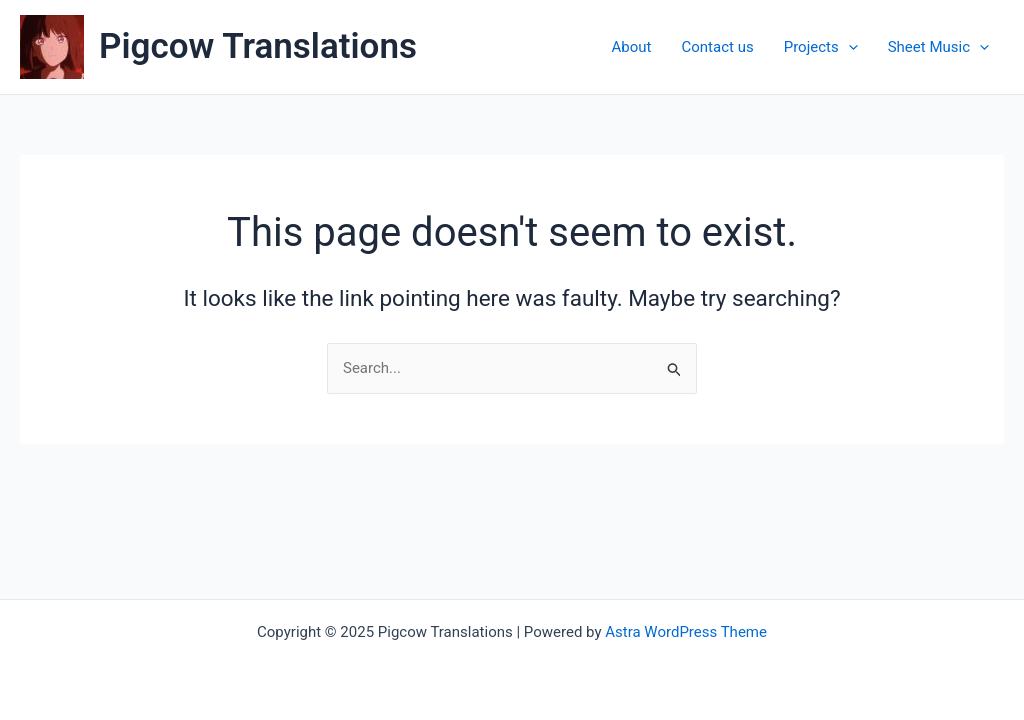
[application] (848, 47)
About (632, 47)
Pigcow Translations (258, 46)
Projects (821, 47)
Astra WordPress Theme (686, 632)
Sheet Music (938, 47)
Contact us (718, 47)
